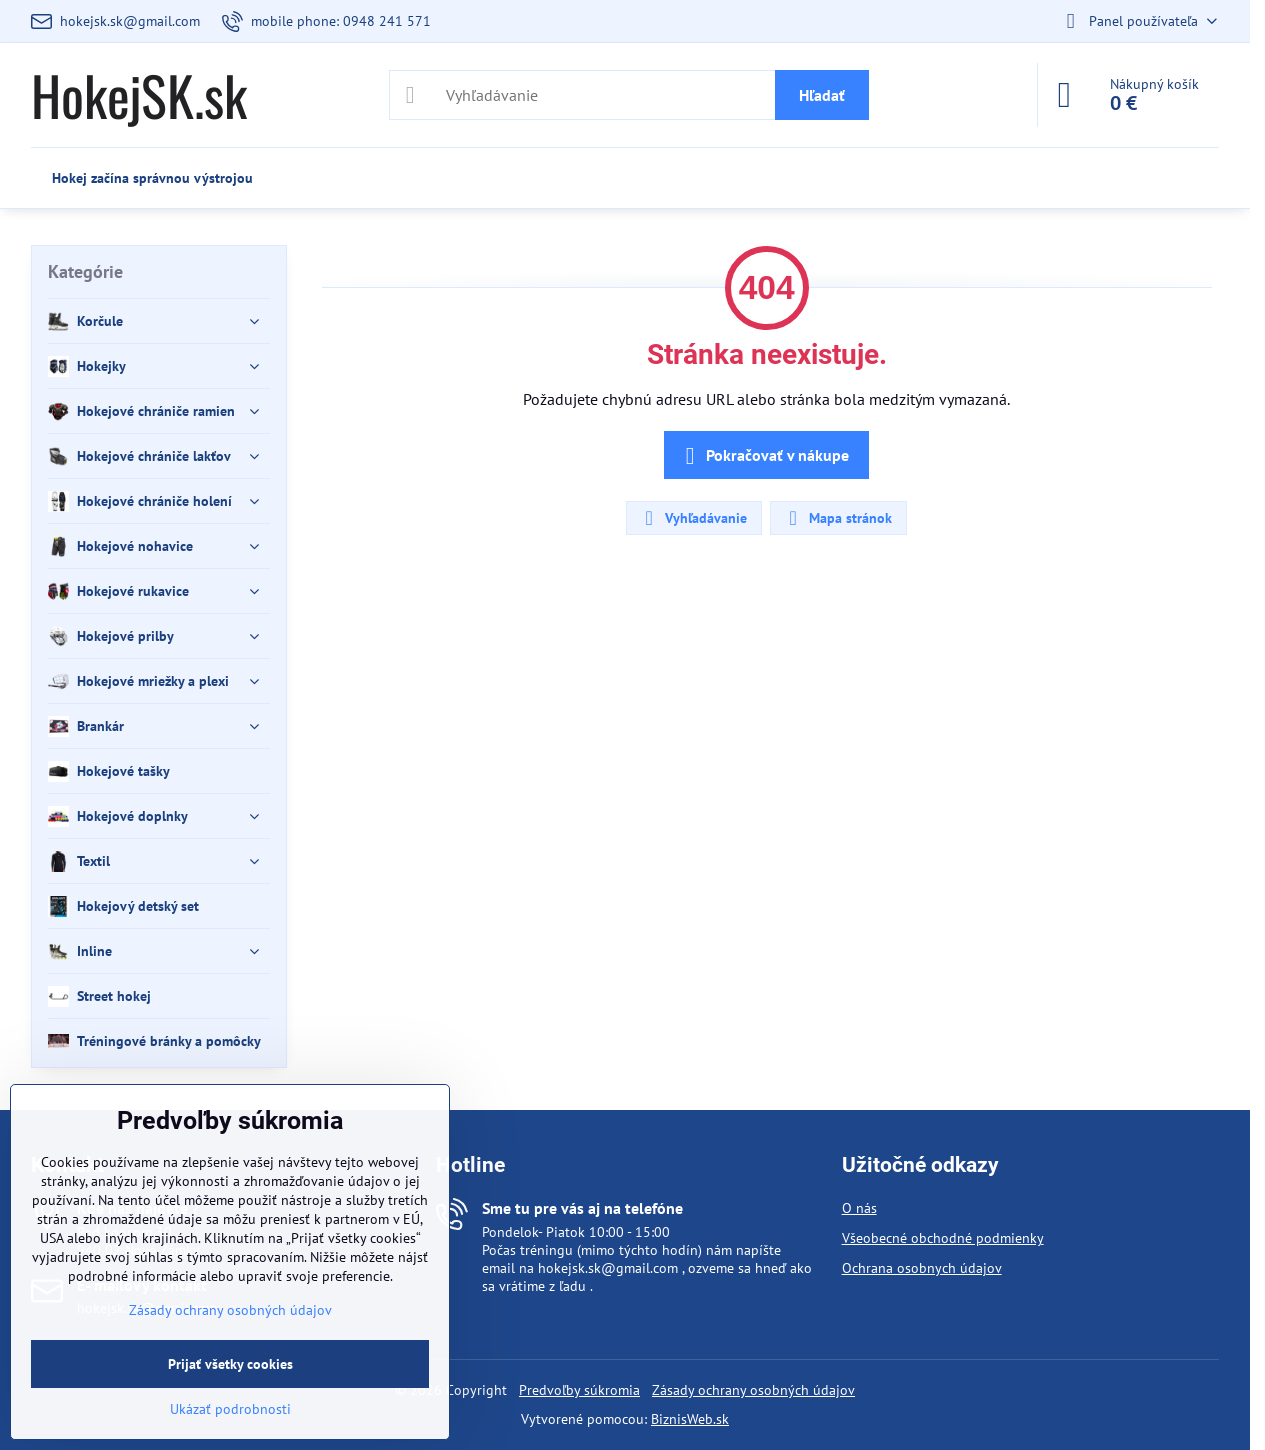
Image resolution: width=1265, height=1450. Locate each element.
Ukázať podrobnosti (230, 1409)
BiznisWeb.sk (690, 1419)
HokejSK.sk (139, 95)
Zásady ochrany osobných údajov (753, 1390)
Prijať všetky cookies (230, 1364)
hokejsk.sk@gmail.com (608, 1268)
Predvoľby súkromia (579, 1390)
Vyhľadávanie (693, 518)
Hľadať (822, 95)
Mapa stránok (837, 518)
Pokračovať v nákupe (763, 456)
